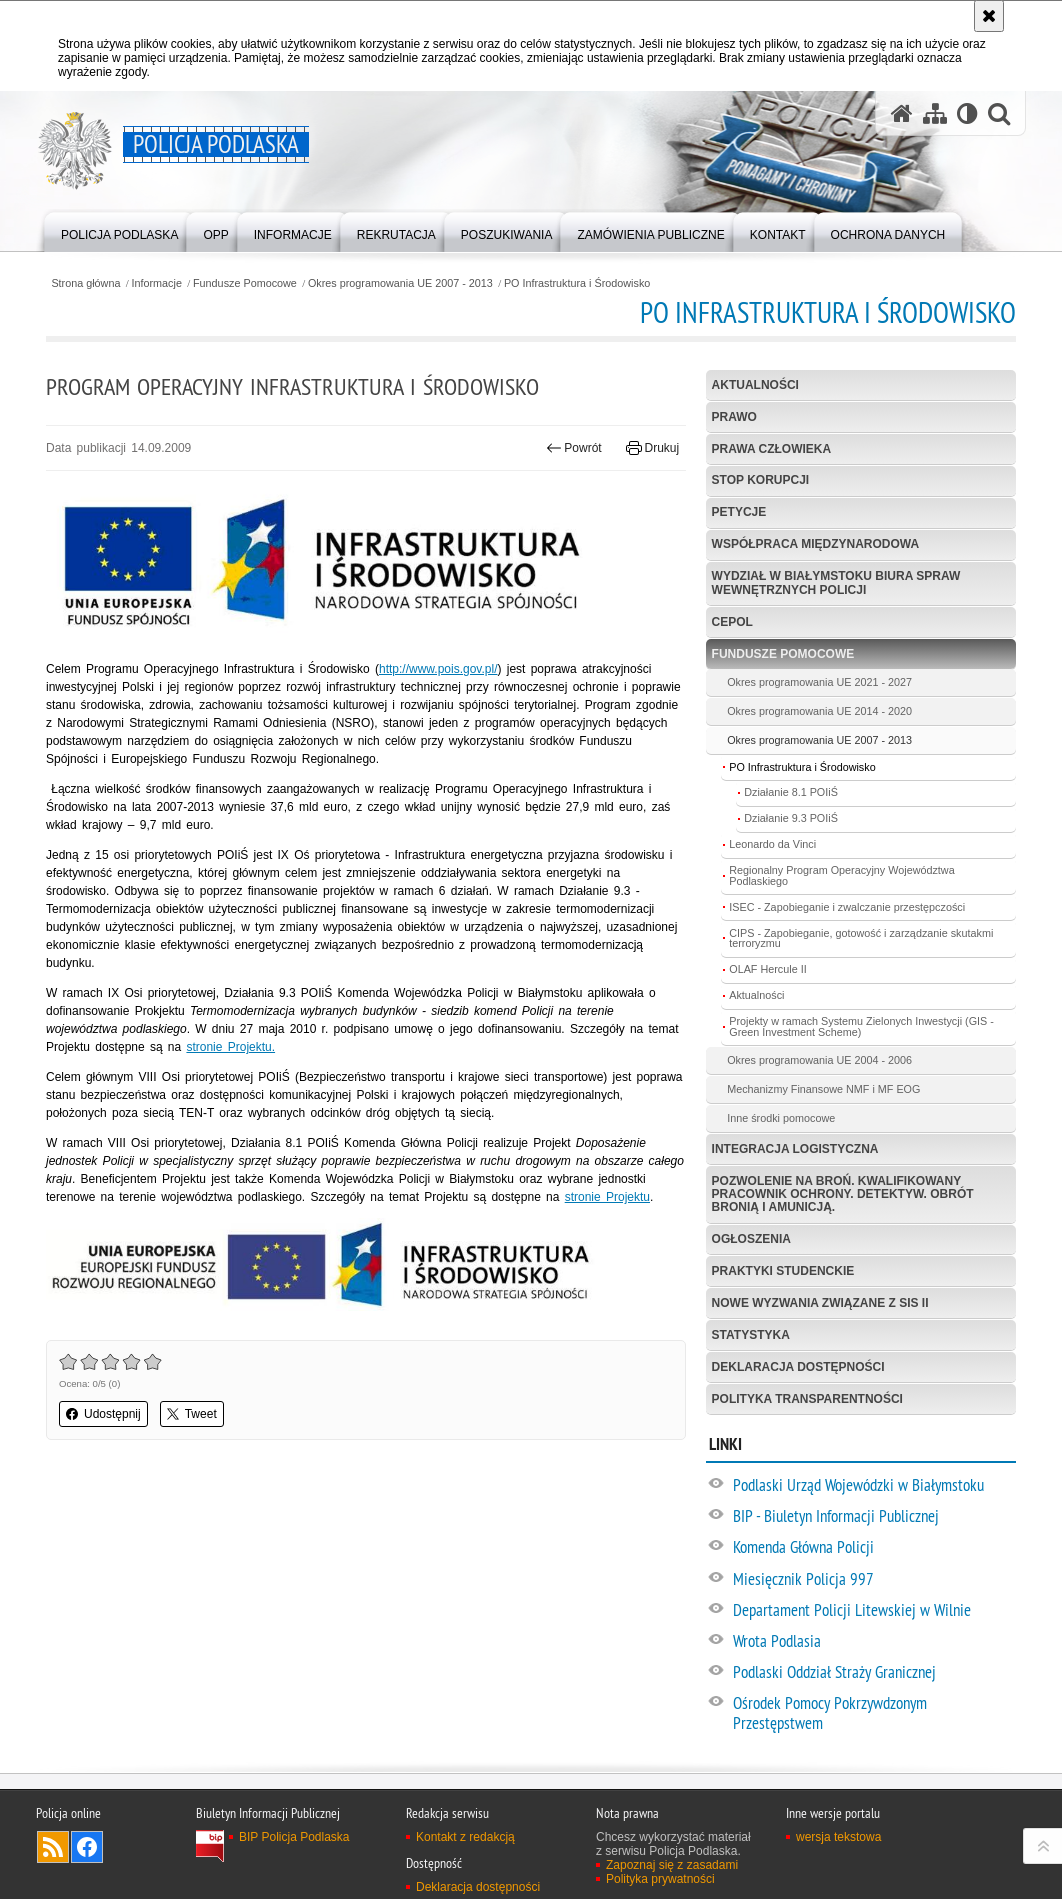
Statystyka (751, 1335)
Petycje (739, 512)
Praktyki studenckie (783, 1271)
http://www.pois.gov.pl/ (438, 669)
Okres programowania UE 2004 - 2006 (819, 1060)
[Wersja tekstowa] (967, 113)
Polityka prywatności (660, 1879)
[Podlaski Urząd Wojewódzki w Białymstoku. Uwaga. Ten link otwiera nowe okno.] (873, 1486)
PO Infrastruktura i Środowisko (577, 283)
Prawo (734, 417)
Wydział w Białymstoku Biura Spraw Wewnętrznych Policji (836, 582)
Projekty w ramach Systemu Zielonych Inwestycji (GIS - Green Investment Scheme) (861, 1026)
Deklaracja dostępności (798, 1367)
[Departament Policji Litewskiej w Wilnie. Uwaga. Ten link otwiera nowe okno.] (873, 1611)
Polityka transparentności (807, 1399)
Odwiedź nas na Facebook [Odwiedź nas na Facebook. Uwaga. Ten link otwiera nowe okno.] (87, 1847)
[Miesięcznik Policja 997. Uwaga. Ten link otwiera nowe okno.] (873, 1580)
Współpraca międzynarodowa (816, 544)
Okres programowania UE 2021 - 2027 (819, 682)
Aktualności (755, 385)
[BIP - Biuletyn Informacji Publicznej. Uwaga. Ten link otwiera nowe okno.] (873, 1517)
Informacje (157, 283)
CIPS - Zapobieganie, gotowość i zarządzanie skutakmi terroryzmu (861, 938)
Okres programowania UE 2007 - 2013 (400, 283)
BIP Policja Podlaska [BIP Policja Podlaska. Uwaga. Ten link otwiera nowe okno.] (294, 1837)
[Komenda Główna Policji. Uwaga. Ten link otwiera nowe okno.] (873, 1548)
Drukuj (652, 448)
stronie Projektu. (230, 1047)
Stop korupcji (761, 480)
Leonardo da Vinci (772, 844)
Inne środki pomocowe (781, 1118)
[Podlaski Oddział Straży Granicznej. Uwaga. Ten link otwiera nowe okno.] (873, 1673)
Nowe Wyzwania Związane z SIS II (820, 1303)
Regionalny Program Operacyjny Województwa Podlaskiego (841, 875)
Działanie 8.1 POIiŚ (791, 792)
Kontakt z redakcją (465, 1837)
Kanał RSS (53, 1847)
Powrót (574, 448)
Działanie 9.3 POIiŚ (791, 818)
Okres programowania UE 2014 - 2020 (819, 711)
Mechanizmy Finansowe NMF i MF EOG (823, 1089)
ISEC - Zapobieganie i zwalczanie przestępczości (847, 907)
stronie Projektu (607, 1197)
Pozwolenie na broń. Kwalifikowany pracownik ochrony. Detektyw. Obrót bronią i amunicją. (843, 1194)
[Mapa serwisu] (935, 113)
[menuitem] (119, 230)
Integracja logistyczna (795, 1149)
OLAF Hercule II (767, 969)
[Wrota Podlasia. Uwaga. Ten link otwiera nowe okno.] (873, 1642)
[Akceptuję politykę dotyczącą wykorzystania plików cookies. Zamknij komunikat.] (989, 16)
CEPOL (732, 622)
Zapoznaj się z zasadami (672, 1865)
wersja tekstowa (838, 1837)
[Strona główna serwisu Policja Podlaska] (902, 113)
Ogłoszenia (751, 1239)
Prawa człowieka (772, 449)
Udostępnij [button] (103, 1414)
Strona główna (85, 283)
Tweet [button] (192, 1414)
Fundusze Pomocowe (245, 283)
